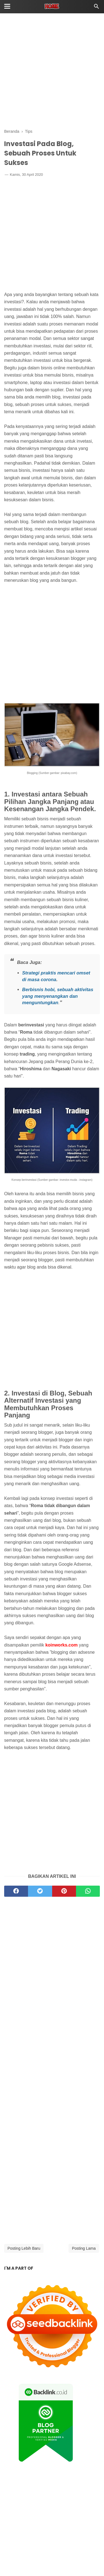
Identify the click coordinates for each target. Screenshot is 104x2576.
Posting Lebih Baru (23, 2248)
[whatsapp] (88, 1891)
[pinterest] (64, 1891)
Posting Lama (84, 2248)
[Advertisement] (52, 71)
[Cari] (96, 8)
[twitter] (40, 1891)
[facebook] (16, 1891)
